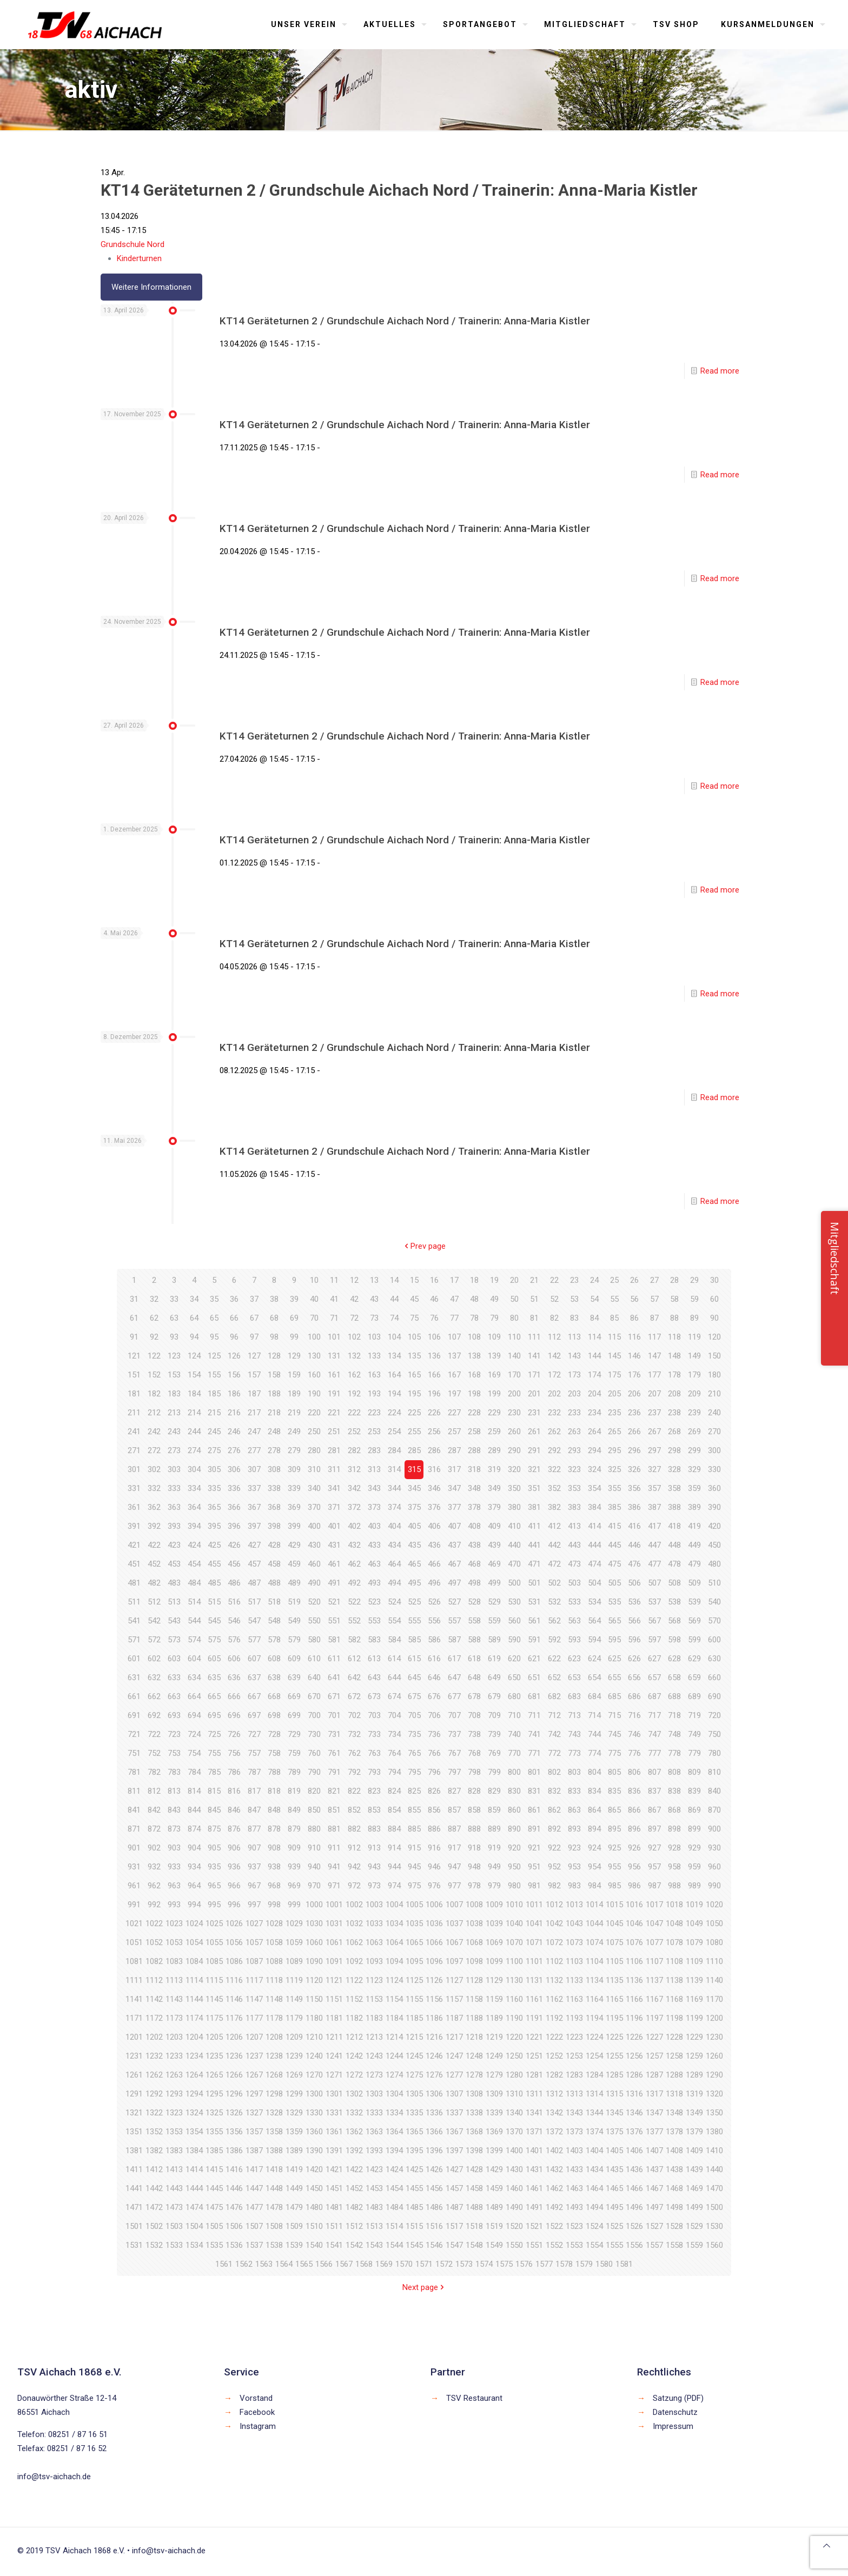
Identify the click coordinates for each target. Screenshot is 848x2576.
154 (194, 1375)
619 (494, 1658)
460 (314, 1564)
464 (394, 1564)
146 (634, 1356)
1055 (214, 1942)
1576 (524, 2264)
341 (334, 1488)
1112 (154, 1980)
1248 (474, 2056)
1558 (674, 2245)
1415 (214, 2169)
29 (694, 1280)
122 (154, 1356)
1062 (354, 1942)
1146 (234, 1999)
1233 (174, 2056)
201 (534, 1394)
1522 (554, 2226)
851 (334, 1810)
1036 (434, 1923)
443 (574, 1545)
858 (474, 1810)
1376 (634, 2131)
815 (214, 1791)
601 (134, 1658)
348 (474, 1488)
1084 (194, 1961)
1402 (554, 2150)
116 (634, 1337)
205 (614, 1394)
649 (494, 1677)
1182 (354, 2018)
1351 (134, 2131)
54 (594, 1299)
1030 (314, 1923)
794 (394, 1772)
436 (434, 1545)
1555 (614, 2245)
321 (534, 1469)
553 (374, 1621)
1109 (694, 1961)
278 (274, 1450)
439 (494, 1545)
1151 (334, 1999)
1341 (534, 2113)
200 (514, 1394)
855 (414, 1810)
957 (654, 1867)
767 (454, 1753)
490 (314, 1583)
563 (574, 1621)
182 (154, 1394)
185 (214, 1394)
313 (374, 1469)
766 (434, 1753)
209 (694, 1394)
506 (634, 1583)
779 (694, 1753)
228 (474, 1412)
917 (454, 1848)
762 (354, 1753)
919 (494, 1848)
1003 (374, 1904)
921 (534, 1848)
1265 (214, 2075)
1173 (174, 2018)
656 (634, 1677)
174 (594, 1375)
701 (334, 1715)
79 (494, 1318)
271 (134, 1450)
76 (434, 1318)
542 (154, 1621)
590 (514, 1640)
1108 (674, 1961)
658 (674, 1677)
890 (514, 1829)
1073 (574, 1942)
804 (594, 1772)
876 (234, 1829)
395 (214, 1526)
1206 (234, 2037)
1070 (514, 1942)
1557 (654, 2245)
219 (294, 1412)
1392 (354, 2150)
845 (214, 1810)
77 (454, 1318)
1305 (414, 2094)
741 (534, 1734)
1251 (534, 2056)
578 (274, 1640)
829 (494, 1791)
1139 (694, 1980)
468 (474, 1564)
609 (294, 1658)
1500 (714, 2207)
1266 (234, 2075)
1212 (354, 2037)
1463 (574, 2188)
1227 (654, 2037)
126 (234, 1356)
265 (614, 1431)
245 (214, 1431)
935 (214, 1867)
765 (414, 1753)
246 (234, 1431)
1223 (574, 2037)
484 (194, 1583)
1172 (154, 2018)
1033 (374, 1923)
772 (554, 1753)
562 (554, 1621)
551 (334, 1621)
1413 (174, 2169)
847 (254, 1810)
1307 (454, 2094)
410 (514, 1526)
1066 (434, 1942)
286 (434, 1450)
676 (434, 1696)
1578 (564, 2264)
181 (134, 1394)
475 (614, 1564)
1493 (574, 2207)
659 (694, 1677)
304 (194, 1469)
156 (234, 1375)
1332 (354, 2113)
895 (614, 1829)
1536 (234, 2245)
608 (274, 1658)
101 (334, 1337)
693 (174, 1715)
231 (534, 1412)
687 (654, 1696)
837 (654, 1791)
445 (614, 1545)
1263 (174, 2075)
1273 (374, 2075)
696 (234, 1715)
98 (274, 1337)
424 (194, 1545)
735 (414, 1734)
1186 (434, 2018)
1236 (234, 2056)
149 (694, 1356)
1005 (414, 1904)
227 (454, 1412)
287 (454, 1450)
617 (454, 1658)
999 (294, 1904)
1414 (194, 2169)
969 (294, 1886)
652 (554, 1677)
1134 (594, 1980)
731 (334, 1734)
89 (694, 1318)
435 (414, 1545)
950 (514, 1867)
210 (714, 1394)
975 (414, 1886)
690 (714, 1696)
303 (174, 1469)
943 (374, 1867)
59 (694, 1299)
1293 (174, 2094)
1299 (294, 2094)
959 (694, 1867)
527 (454, 1602)
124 (194, 1356)
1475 (214, 2207)
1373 (574, 2131)
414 (594, 1526)
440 (514, 1545)
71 (334, 1318)
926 (634, 1848)
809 (694, 1772)
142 (554, 1356)
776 (634, 1753)
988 (674, 1886)
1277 (454, 2075)
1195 (614, 2018)
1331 (334, 2113)
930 (714, 1848)
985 (614, 1886)
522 (354, 1602)
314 (394, 1469)
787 (254, 1772)
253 (374, 1431)
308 (274, 1469)
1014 (594, 1904)
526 (434, 1602)
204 (594, 1394)
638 (274, 1677)
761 (334, 1753)
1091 (334, 1961)
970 (314, 1886)
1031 (334, 1923)
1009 (494, 1904)
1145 (214, 1999)
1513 (374, 2226)
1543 (374, 2245)
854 (394, 1810)
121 (134, 1356)
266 (634, 1431)
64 (194, 1318)
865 (614, 1810)
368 (274, 1507)
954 (594, 1867)
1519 (494, 2226)
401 (334, 1526)
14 (394, 1280)
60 (714, 1299)
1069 (494, 1942)
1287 (654, 2075)
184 (194, 1394)
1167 (654, 1999)
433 (374, 1545)
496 (434, 1583)
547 (254, 1621)
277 (254, 1450)
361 (134, 1507)
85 (614, 1318)
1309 (494, 2094)
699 (294, 1715)
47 (454, 1299)
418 (674, 1526)
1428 (474, 2169)
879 (294, 1829)
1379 (694, 2131)
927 (654, 1848)
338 (274, 1488)
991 (134, 1904)
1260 (714, 2056)
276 (234, 1450)
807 (654, 1772)
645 (414, 1677)
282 (354, 1450)
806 (634, 1772)
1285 (614, 2075)
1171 (134, 2018)
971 (334, 1886)
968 (274, 1886)
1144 (194, 1999)
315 (414, 1469)
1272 (354, 2075)
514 (194, 1602)
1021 (134, 1923)
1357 (254, 2131)
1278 (474, 2075)
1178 (274, 2018)
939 (294, 1867)
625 (614, 1658)
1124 (394, 1980)
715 (614, 1715)
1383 (174, 2150)
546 (234, 1621)
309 (294, 1469)
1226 (634, 2037)
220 (314, 1412)
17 (454, 1280)
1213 (374, 2037)
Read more (719, 371)
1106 (634, 1961)
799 (494, 1772)
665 (214, 1696)
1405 (614, 2150)
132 (354, 1356)
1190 (514, 2018)
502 (554, 1583)
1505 (214, 2226)
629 (694, 1658)
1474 (194, 2207)
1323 (174, 2113)
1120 (314, 1980)
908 (274, 1848)
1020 (714, 1904)
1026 (234, 1923)
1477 (254, 2207)
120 (714, 1337)
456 (234, 1564)
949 (494, 1867)
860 (514, 1810)
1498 (674, 2207)
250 (314, 1431)
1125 (414, 1980)
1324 (194, 2113)
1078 (674, 1942)
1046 (634, 1923)
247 (254, 1431)
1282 (554, 2075)
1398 (474, 2150)
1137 (654, 1980)
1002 (354, 1904)
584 (394, 1640)
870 (714, 1810)
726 (234, 1734)
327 (654, 1469)
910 (314, 1848)
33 (174, 1299)
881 (334, 1829)
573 (174, 1640)
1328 (274, 2113)
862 (554, 1810)
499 (494, 1583)
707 (454, 1715)
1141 (134, 1999)
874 (194, 1829)
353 (574, 1488)
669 (294, 1696)
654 (594, 1677)
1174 (194, 2018)
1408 (674, 2150)
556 (434, 1621)
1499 (694, 2207)
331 (134, 1488)
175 (614, 1375)
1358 (274, 2131)
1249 (494, 2056)
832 (554, 1791)
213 (174, 1412)
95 (214, 1337)
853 (374, 1810)
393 (174, 1526)
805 (614, 1772)
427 (254, 1545)
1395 (414, 2150)
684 (594, 1696)
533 (574, 1602)
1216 (434, 2037)
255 (414, 1431)
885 (414, 1829)
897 (654, 1829)
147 (654, 1356)
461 (334, 1564)
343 (374, 1488)
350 (514, 1488)
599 (694, 1640)
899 (694, 1829)
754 (194, 1753)
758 (274, 1753)
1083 (174, 1961)
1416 (234, 2169)
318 (474, 1469)
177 (654, 1375)
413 (574, 1526)
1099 (494, 1961)
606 (234, 1658)
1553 (574, 2245)
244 (194, 1431)
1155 (414, 1999)
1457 (454, 2188)
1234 (194, 2056)
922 (554, 1848)
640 (314, 1677)
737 (454, 1734)
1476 (234, 2207)
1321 (134, 2113)
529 (494, 1602)
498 (474, 1583)
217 (254, 1412)
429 (294, 1545)
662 (154, 1696)
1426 (434, 2169)
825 (414, 1791)
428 (274, 1545)
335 (214, 1488)
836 (634, 1791)
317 (454, 1469)
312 (354, 1469)
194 (394, 1394)
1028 (274, 1923)
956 (634, 1867)
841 (134, 1810)
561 (534, 1621)
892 (554, 1829)
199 (494, 1394)
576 (234, 1640)
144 (594, 1356)
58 (674, 1299)
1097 (454, 1961)
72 (354, 1318)
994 (194, 1904)
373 (374, 1507)
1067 (454, 1942)
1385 (214, 2150)
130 (314, 1356)
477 (654, 1564)
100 (314, 1337)
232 (554, 1412)
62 (154, 1318)
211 (134, 1412)
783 (174, 1772)
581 (334, 1640)
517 (254, 1602)
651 (534, 1677)
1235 (214, 2056)
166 (434, 1375)
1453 (374, 2188)
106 (434, 1337)
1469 (694, 2188)
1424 (394, 2169)
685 (614, 1696)
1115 (214, 1980)
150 (714, 1356)
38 (274, 1299)
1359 (294, 2131)
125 (214, 1356)
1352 (154, 2131)
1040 (514, 1923)
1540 (314, 2245)
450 (714, 1545)
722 (154, 1734)
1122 (354, 1980)
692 (154, 1715)
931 (134, 1867)
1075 (614, 1942)
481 (134, 1583)
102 (354, 1337)
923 (574, 1848)
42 (354, 1299)
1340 (514, 2113)
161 (334, 1375)
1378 (674, 2131)
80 (514, 1318)
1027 (254, 1923)
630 (714, 1658)
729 (294, 1734)
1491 (534, 2207)
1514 (394, 2226)
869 (694, 1810)
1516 (434, 2226)
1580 (604, 2264)
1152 (354, 1999)
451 (134, 1564)
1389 (294, 2150)
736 (434, 1734)
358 (674, 1488)
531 (534, 1602)
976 (434, 1886)
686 (634, 1696)
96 (234, 1337)
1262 (154, 2075)
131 (334, 1356)
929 (694, 1848)
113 (574, 1337)
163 (374, 1375)
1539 (294, 2245)
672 (354, 1696)
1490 (514, 2207)
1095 (414, 1961)
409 (494, 1526)
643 (374, 1677)
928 (674, 1848)
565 (614, 1621)
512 (154, 1602)
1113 (174, 1980)
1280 (514, 2075)
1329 (294, 2113)
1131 (534, 1980)
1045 (614, 1923)
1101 (534, 1961)
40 (314, 1299)
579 (294, 1640)
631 (134, 1677)
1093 (374, 1961)
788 (274, 1772)
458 (274, 1564)
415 (614, 1526)
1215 (414, 2037)
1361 (334, 2131)
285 (414, 1450)
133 (374, 1356)
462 (354, 1564)
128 (274, 1356)
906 (234, 1848)
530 (514, 1602)
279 (294, 1450)
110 (514, 1337)
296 (634, 1450)
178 (674, 1375)
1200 (714, 2018)
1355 (214, 2131)
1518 (474, 2226)
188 (274, 1394)
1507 (254, 2226)
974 (394, 1886)
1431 (534, 2169)
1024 (194, 1923)
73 (374, 1318)
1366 (434, 2131)
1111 (134, 1980)
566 (634, 1621)
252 (354, 1431)
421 (134, 1545)
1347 (654, 2113)
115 (614, 1337)
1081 (134, 1961)
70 (314, 1318)
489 (294, 1583)
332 (154, 1488)
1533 (174, 2245)
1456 (434, 2188)
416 (634, 1526)
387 (654, 1507)
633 (174, 1677)
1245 (414, 2056)
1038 (474, 1923)
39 (294, 1299)
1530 (714, 2226)
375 (414, 1507)
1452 (354, 2188)
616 (434, 1658)
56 (634, 1299)
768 (474, 1753)
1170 (714, 1999)
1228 (674, 2037)
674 (394, 1696)
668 (274, 1696)
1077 (654, 1942)
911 (334, 1848)
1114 (194, 1980)
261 (534, 1431)
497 (454, 1583)
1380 (714, 2131)
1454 (394, 2188)
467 (454, 1564)
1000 (314, 1904)
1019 (694, 1904)
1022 (154, 1923)
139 (494, 1356)
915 (414, 1848)
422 (154, 1545)
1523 (574, 2226)
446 (634, 1545)
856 (434, 1810)
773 (574, 1753)
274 (194, 1450)
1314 (594, 2094)
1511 (334, 2226)
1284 (594, 2075)
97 (254, 1337)
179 (694, 1375)
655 (614, 1677)
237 (654, 1412)
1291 (134, 2094)
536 (634, 1602)
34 (194, 1299)
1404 (594, 2150)
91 (134, 1337)
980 (514, 1886)
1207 (254, 2037)
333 (174, 1488)
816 (234, 1791)
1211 (334, 2037)
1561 (224, 2264)
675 (414, 1696)
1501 (134, 2226)
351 (534, 1488)
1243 (374, 2056)
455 (214, 1564)
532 (554, 1602)
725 (214, 1734)
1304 (394, 2094)
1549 (494, 2245)
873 (174, 1829)
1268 (274, 2075)
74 (394, 1318)
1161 (534, 1999)
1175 (214, 2018)
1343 (574, 2113)
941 (334, 1867)
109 (494, 1337)
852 (354, 1810)
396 (234, 1526)
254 (394, 1431)
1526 (634, 2226)
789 (294, 1772)
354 (594, 1488)
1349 (694, 2113)
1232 (154, 2056)
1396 (434, 2150)
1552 (554, 2245)
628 (674, 1658)
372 (354, 1507)
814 (194, 1791)
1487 (454, 2207)
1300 (314, 2094)
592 (554, 1640)
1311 (534, 2094)
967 (254, 1886)
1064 (394, 1942)
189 (294, 1394)
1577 (544, 2264)
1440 (714, 2169)
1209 (294, 2037)
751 (134, 1753)
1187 (454, 2018)
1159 (494, 1999)
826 (434, 1791)
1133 (574, 1980)
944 (394, 1867)
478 (674, 1564)
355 (614, 1488)
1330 (314, 2113)
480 (714, 1564)
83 (574, 1318)
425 (214, 1545)
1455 (414, 2188)
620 (514, 1658)
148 (674, 1356)
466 (434, 1564)
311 (334, 1469)
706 (434, 1715)
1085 (214, 1961)
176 (634, 1375)
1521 (534, 2226)
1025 (214, 1923)
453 (174, 1564)
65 (214, 1318)
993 (174, 1904)
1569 (384, 2264)
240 (714, 1412)
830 (514, 1791)
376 (434, 1507)
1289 (694, 2075)
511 (134, 1602)
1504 (194, 2226)
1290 (714, 2075)
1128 (474, 1980)
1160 (514, 1999)
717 (654, 1715)
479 (694, 1564)
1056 (234, 1942)
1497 (654, 2207)
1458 (474, 2188)
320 (514, 1469)
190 (314, 1394)
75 (414, 1318)
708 (474, 1715)
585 (414, 1640)
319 (494, 1469)
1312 (554, 2094)
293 (574, 1450)
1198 (674, 2018)
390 (714, 1507)
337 (254, 1488)
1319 (694, 2094)
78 (474, 1318)
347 (454, 1488)
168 (474, 1375)
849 (294, 1810)
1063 (374, 1942)
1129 (494, 1980)
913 (374, 1848)
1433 (574, 2169)
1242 (354, 2056)
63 (174, 1318)
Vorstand (256, 2398)
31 (134, 1299)
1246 (434, 2056)
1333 (374, 2113)
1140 (714, 1980)
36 (234, 1299)
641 (334, 1677)
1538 (274, 2245)
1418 (274, 2169)
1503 (174, 2226)
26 (634, 1280)
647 (454, 1677)
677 (454, 1696)
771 (534, 1753)
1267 (254, 2075)
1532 (154, 2245)
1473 (174, 2207)
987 (654, 1886)
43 (374, 1299)
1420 (314, 2169)
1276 (434, 2075)
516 (234, 1602)
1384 (194, 2150)
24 (594, 1280)
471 (534, 1564)
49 (494, 1299)
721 (134, 1734)
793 (374, 1772)
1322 (154, 2113)
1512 (354, 2226)
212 (154, 1412)
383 (574, 1507)
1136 (634, 1980)
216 (234, 1412)
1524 (594, 2226)
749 (694, 1734)
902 (154, 1848)
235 (614, 1412)
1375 (614, 2131)
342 (354, 1488)
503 (574, 1583)
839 (694, 1791)
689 (694, 1696)
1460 (514, 2188)
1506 (234, 2226)
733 (374, 1734)
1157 (454, 1999)
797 (454, 1772)
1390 (314, 2150)
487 (254, 1583)
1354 (194, 2131)
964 (194, 1886)
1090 (314, 1961)
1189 (494, 2018)
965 (214, 1886)
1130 (514, 1980)
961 (134, 1886)
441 (534, 1545)
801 (534, 1772)
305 (214, 1469)
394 (194, 1526)
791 (334, 1772)
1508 (274, 2226)
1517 (454, 2226)
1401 (534, 2150)
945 (414, 1867)
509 (694, 1583)
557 (454, 1621)
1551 (534, 2245)
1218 (474, 2037)
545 (214, 1621)
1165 (614, 1999)
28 (674, 1280)
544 (194, 1621)
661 (134, 1696)
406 (434, 1526)
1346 (634, 2113)
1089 (294, 1961)
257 (454, 1431)
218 (274, 1412)
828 (474, 1791)
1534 (194, 2245)
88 (674, 1318)
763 (374, 1753)
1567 (344, 2264)
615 (414, 1658)
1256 (634, 2056)
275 (214, 1450)
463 (374, 1564)
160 (314, 1375)
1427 (454, 2169)
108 (474, 1337)
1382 (154, 2150)
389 (694, 1507)
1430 (514, 2169)
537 (654, 1602)
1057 (254, 1942)
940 (314, 1867)
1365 (414, 2131)
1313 (574, 2094)
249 (294, 1431)
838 (674, 1791)
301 (134, 1469)
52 (554, 1299)
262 (554, 1431)
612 (354, 1658)
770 (514, 1753)
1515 (414, 2226)
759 (294, 1753)
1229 (694, 2037)
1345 (614, 2113)
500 (514, 1583)
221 (334, 1412)
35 (214, 1299)
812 (154, 1791)
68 (274, 1318)
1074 (594, 1942)
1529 (694, 2226)
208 (674, 1394)
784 (194, 1772)
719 (694, 1715)
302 (154, 1469)
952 (554, 1867)
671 (334, 1696)
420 (714, 1526)
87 (654, 1318)
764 (394, 1753)
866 (634, 1810)
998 (274, 1904)
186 (234, 1394)
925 (614, 1848)
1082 (154, 1961)
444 (594, 1545)
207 (654, 1394)
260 (514, 1431)
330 (714, 1469)
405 (414, 1526)
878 (274, 1829)
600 (714, 1640)
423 (174, 1545)
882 (354, 1829)
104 (394, 1337)
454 (194, 1564)
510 (714, 1583)
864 (594, 1810)
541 (134, 1621)
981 (534, 1886)
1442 (154, 2188)
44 (394, 1299)
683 (574, 1696)
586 (434, 1640)
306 (234, 1469)
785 (214, 1772)
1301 (334, 2094)
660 (714, 1677)
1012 (554, 1904)
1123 (374, 1980)
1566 (324, 2264)
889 (494, 1829)
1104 (594, 1961)
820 (314, 1791)
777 (654, 1753)
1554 (594, 2245)
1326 (234, 2113)
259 (494, 1431)
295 (614, 1450)
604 (194, 1658)
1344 (594, 2113)
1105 (614, 1961)
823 (374, 1791)
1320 (714, 2094)
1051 (134, 1942)
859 (494, 1810)
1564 (284, 2264)
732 (354, 1734)
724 (194, 1734)
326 (634, 1469)
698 (274, 1715)
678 (474, 1696)
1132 (554, 1980)
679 (494, 1696)
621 (534, 1658)
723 (174, 1734)
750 (714, 1734)
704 (394, 1715)
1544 (394, 2245)
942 (354, 1867)
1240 (314, 2056)
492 (354, 1583)
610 (314, 1658)
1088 (274, 1961)
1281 (534, 2075)
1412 (154, 2169)
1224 (594, 2037)
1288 (674, 2075)
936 (234, 1867)
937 (254, 1867)
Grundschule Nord (132, 244)
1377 (654, 2131)
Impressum (673, 2426)
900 (714, 1829)
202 (554, 1394)
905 (214, 1848)
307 (254, 1469)
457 (254, 1564)
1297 (254, 2094)
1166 (634, 1999)
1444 (194, 2188)
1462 (554, 2188)
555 (414, 1621)
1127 (454, 1980)
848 (274, 1810)
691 (134, 1715)
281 (334, 1450)
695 (214, 1715)
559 (494, 1621)
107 (454, 1337)
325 (614, 1469)
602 (154, 1658)
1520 (514, 2226)
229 (494, 1412)
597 (654, 1640)
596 (634, 1640)
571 (134, 1640)
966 (234, 1886)
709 (494, 1715)
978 (474, 1886)
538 (674, 1602)
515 (214, 1602)
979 (494, 1886)
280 (314, 1450)
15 (414, 1280)
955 (614, 1867)
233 (574, 1412)
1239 (294, 2056)
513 (174, 1602)
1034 (394, 1923)
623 (574, 1658)
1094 (394, 1961)
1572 (444, 2264)
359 (694, 1488)
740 (514, 1734)
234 (594, 1412)
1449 (294, 2188)
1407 (654, 2150)
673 (374, 1696)
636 (234, 1677)
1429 (494, 2169)
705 (414, 1715)
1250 (514, 2056)
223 (374, 1412)
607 (254, 1658)
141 (534, 1356)
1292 (154, 2094)
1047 (654, 1923)
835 (614, 1791)
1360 (314, 2131)
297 (654, 1450)
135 (414, 1356)
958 (674, 1867)
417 (654, 1526)
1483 (374, 2207)
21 (534, 1280)
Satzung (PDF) (678, 2398)
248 (274, 1431)
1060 (314, 1942)
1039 (494, 1923)
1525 (614, 2226)
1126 (434, 1980)
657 (654, 1677)
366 (234, 1507)
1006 (434, 1904)
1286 (634, 2075)
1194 (594, 2018)
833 (574, 1791)
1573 (464, 2264)
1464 (594, 2188)
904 (194, 1848)
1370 (514, 2131)
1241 (334, 2056)
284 (394, 1450)
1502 (154, 2226)
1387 (254, 2150)
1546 (434, 2245)
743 (574, 1734)
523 (374, 1602)
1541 (334, 2245)
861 (534, 1810)
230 (514, 1412)
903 (174, 1848)
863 (574, 1810)
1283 (574, 2075)
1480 (314, 2207)
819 (294, 1791)
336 (234, 1488)
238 (674, 1412)
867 (654, 1810)
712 (554, 1715)
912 (354, 1848)
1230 (714, 2037)
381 (534, 1507)
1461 (534, 2188)
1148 (274, 1999)
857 (454, 1810)
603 (174, 1658)
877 (254, 1829)
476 (634, 1564)
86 (634, 1318)
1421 (334, 2169)
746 (634, 1734)
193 (374, 1394)
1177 (254, 2018)
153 (174, 1375)
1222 (554, 2037)
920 (514, 1848)
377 (454, 1507)
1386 (234, 2150)
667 (254, 1696)
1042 (554, 1923)
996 (234, 1904)
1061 (334, 1942)
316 (434, 1469)
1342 (554, 2113)
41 (334, 1299)
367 (254, 1507)
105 (414, 1337)
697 (254, 1715)
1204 (194, 2037)
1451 (334, 2188)
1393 (374, 2150)
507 (654, 1583)
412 (554, 1526)
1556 (634, 2245)
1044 (594, 1923)
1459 (494, 2188)
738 (474, 1734)
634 (194, 1677)
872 (154, 1829)
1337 (454, 2113)
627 (654, 1658)
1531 (134, 2245)
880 (314, 1829)
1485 (414, 2207)
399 (294, 1526)
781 (134, 1772)
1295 (214, 2094)
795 (414, 1772)
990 (714, 1886)
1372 (554, 2131)
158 (274, 1375)
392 (154, 1526)
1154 (394, 1999)
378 (474, 1507)
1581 (624, 2264)
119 (694, 1337)
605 (214, 1658)
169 (494, 1375)
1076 (634, 1942)
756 (234, 1753)
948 (474, 1867)
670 (314, 1696)
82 (554, 1318)
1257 (654, 2056)
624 (594, 1658)
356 (634, 1488)
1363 (374, 2131)
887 (454, 1829)
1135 (614, 1980)
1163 (574, 1999)
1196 (634, 2018)
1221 (534, 2037)
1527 (654, 2226)
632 (154, 1677)
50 (514, 1299)
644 (394, 1677)
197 (454, 1394)
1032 (354, 1923)
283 (374, 1450)
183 (174, 1394)
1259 (694, 2056)
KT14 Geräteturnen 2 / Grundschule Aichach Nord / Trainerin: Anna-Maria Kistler (399, 190)
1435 (614, 2169)
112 (554, 1337)
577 (254, 1640)
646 (434, 1677)
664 (194, 1696)
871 (134, 1829)
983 (574, 1886)
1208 (274, 2037)
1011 (534, 1904)
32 (154, 1299)
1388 (274, 2150)
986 (634, 1886)
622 (554, 1658)
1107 (654, 1961)
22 (554, 1280)
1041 (534, 1923)
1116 (234, 1980)
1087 (254, 1961)
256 (434, 1431)
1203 (174, 2037)
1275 (414, 2075)
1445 (214, 2188)
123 (174, 1356)
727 (254, 1734)
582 (354, 1640)
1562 (244, 2264)
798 (474, 1772)
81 (534, 1318)
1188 (474, 2018)
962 (154, 1886)
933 (174, 1867)
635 (214, 1677)
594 (594, 1640)
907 (254, 1848)
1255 (614, 2056)
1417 (254, 2169)
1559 (694, 2245)
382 (554, 1507)
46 (434, 1299)
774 (594, 1753)
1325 (214, 2113)
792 (354, 1772)
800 (514, 1772)
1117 (254, 1980)
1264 (194, 2075)
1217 (454, 2037)
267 (654, 1431)
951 (534, 1867)
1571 (424, 2264)
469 (494, 1564)
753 (174, 1753)
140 (514, 1356)
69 (294, 1318)
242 (154, 1431)
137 (454, 1356)
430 (314, 1545)
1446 (234, 2188)
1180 (314, 2018)
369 (294, 1507)
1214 (394, 2037)
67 (254, 1318)
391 (134, 1526)
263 (574, 1431)
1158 (474, 1999)
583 (374, 1640)
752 (154, 1753)
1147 (254, 1999)
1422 (354, 2169)
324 (594, 1469)
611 (334, 1658)
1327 (254, 2113)
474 (594, 1564)
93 (174, 1337)
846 (234, 1810)
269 (694, 1431)
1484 (394, 2207)
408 (474, 1526)
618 (474, 1658)
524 (394, 1602)
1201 (134, 2037)
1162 (554, 1999)
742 (554, 1734)
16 (434, 1280)
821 (334, 1791)
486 (234, 1583)
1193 (574, 2018)
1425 (414, 2169)
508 (674, 1583)
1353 (174, 2131)
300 (714, 1450)
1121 (334, 1980)
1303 (374, 2094)
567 (654, 1621)
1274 (394, 2075)
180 (714, 1375)
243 (174, 1431)
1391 (334, 2150)
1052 (154, 1942)
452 (154, 1564)
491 (334, 1583)
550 (314, 1621)
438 (474, 1545)
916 (434, 1848)
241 (134, 1431)
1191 (534, 2018)
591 (534, 1640)
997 (254, 1904)
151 (134, 1375)
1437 (654, 2169)
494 (394, 1583)
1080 (714, 1942)
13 (374, 1280)
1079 (694, 1942)
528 (474, 1602)
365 (214, 1507)
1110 (714, 1961)
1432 (554, 2169)
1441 (134, 2188)
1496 (634, 2207)
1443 (174, 2188)
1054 (194, 1942)
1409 (694, 2150)
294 (594, 1450)
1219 (494, 2037)
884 (394, 1829)
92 (154, 1337)
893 (574, 1829)
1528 (674, 2226)
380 (514, 1507)
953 (574, 1867)
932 (154, 1867)
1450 (314, 2188)
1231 (134, 2056)
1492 (554, 2207)
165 (414, 1375)
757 (254, 1753)
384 (594, 1507)
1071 (534, 1942)
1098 (474, 1961)
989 (694, 1886)
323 (574, 1469)
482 (154, 1583)
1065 (414, 1942)
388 (674, 1507)
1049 (694, 1923)
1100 (514, 1961)
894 (594, 1829)
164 (394, 1375)
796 (434, 1772)
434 (394, 1545)
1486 (434, 2207)
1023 (174, 1923)
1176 (234, 2018)
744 (594, 1734)
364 (194, 1507)
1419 (294, 2169)
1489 (494, 2207)
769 (494, 1753)
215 (214, 1412)
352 (554, 1488)
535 (614, 1602)
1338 (474, 2113)
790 (314, 1772)
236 (634, 1412)
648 (474, 1677)
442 (554, 1545)
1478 (274, 2207)
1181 (334, 2018)
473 (574, 1564)
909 (294, 1848)
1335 (414, 2113)
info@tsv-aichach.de (54, 2476)
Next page (424, 2287)
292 (554, 1450)
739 (494, 1734)
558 (474, 1621)
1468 (674, 2188)
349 (494, 1488)
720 (714, 1715)
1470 (714, 2188)
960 (714, 1867)
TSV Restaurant (474, 2398)
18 (474, 1280)
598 (674, 1640)
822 (354, 1791)
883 (374, 1829)
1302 (354, 2094)
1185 (414, 2018)
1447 (254, 2188)
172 (554, 1375)
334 (194, 1488)
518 (274, 1602)
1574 (484, 2264)
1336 (434, 2113)
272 (154, 1450)
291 (534, 1450)
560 (514, 1621)
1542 (354, 2245)
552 (354, 1621)
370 (314, 1507)
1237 (254, 2056)
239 (694, 1412)
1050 (714, 1923)
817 (254, 1791)
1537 (254, 2245)
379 (494, 1507)
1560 (714, 2245)
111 (534, 1337)
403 (374, 1526)
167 (454, 1375)
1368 (474, 2131)
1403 (574, 2150)
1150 (314, 1999)
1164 (594, 1999)
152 (154, 1375)
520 (314, 1602)
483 (174, 1583)
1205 (214, 2037)
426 (234, 1545)
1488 (474, 2207)
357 (654, 1488)
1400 (514, 2150)
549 (294, 1621)
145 (614, 1356)
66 (234, 1318)
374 (394, 1507)
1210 (314, 2037)
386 (634, 1507)
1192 (554, 2018)
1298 (274, 2094)
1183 (374, 2018)
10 (314, 1280)
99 (294, 1337)
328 (674, 1469)
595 (614, 1640)
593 (574, 1640)
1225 (614, 2037)
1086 (234, 1961)
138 (474, 1356)
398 (274, 1526)
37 (254, 1299)
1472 (154, 2207)
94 (194, 1337)
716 (634, 1715)
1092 (354, 1961)
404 (394, 1526)
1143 (174, 1999)
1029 (294, 1923)
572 (154, 1640)
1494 (594, 2207)
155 (214, 1375)
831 (534, 1791)
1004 (394, 1904)
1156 (434, 1999)
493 (374, 1583)
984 (594, 1886)
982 (554, 1886)
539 (694, 1602)
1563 (264, 2264)
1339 (494, 2113)
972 (354, 1886)
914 (394, 1848)
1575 (504, 2264)
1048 (674, 1923)
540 (714, 1602)
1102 (554, 1961)
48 (474, 1299)
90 (714, 1318)
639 (294, 1677)
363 (174, 1507)
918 (474, 1848)
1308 (474, 2094)
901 (134, 1848)
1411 (134, 2169)
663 (174, 1696)
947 (454, 1867)
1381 (134, 2150)
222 (354, 1412)
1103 (574, 1961)
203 (574, 1394)
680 (514, 1696)
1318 (674, 2094)
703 (374, 1715)
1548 (474, 2245)
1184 (394, 2018)
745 (614, 1734)
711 (534, 1715)
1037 (454, 1923)
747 (654, 1734)
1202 (154, 2037)
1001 (334, 1904)
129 (294, 1356)
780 (714, 1753)
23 (574, 1280)
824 (394, 1791)
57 (654, 1299)
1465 (614, 2188)
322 (554, 1469)
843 (174, 1810)
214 (194, 1412)
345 (414, 1488)
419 (694, 1526)
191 (334, 1394)
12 (354, 1280)
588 (474, 1640)
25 (614, 1280)
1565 (304, 2264)
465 (414, 1564)
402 (354, 1526)
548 (274, 1621)
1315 (614, 2094)
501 (534, 1583)
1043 (574, 1923)
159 (294, 1375)
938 (274, 1867)
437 (454, 1545)
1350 (714, 2113)
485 (214, 1583)
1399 (494, 2150)
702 (354, 1715)
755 (214, 1753)
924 (594, 1848)
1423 (374, 2169)
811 (134, 1791)
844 (194, 1810)
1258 (674, 2056)
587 (454, 1640)
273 (174, 1450)
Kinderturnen (139, 258)
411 (534, 1526)
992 (154, 1904)
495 (414, 1583)
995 (214, 1904)
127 (254, 1356)
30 (714, 1280)
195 (414, 1394)
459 (294, 1564)
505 (614, 1583)
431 (334, 1545)
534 (594, 1602)
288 (474, 1450)
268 (674, 1431)
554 (394, 1621)
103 (374, 1337)
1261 (134, 2075)
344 (394, 1488)
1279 (494, 2075)
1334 (394, 2113)
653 (574, 1677)
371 (334, 1507)
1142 (154, 1999)
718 (674, 1715)
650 (514, 1677)
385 (614, 1507)
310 (314, 1469)
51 (534, 1299)
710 (514, 1715)
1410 (714, 2150)
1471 (134, 2207)
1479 (294, 2207)
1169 (694, 1999)
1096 (434, 1961)
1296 (234, 2094)
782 (154, 1772)
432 (354, 1545)
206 (634, 1394)
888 (474, 1829)
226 (434, 1412)
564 (594, 1621)
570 (714, 1621)
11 (334, 1280)
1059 (294, 1942)
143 (574, 1356)
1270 (314, 2075)
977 (454, 1886)
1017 (654, 1904)
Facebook (257, 2412)
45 (414, 1299)
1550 (514, 2245)
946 (434, 1867)
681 (534, 1696)
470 (514, 1564)
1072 (554, 1942)
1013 (574, 1904)
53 (574, 1299)
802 (554, 1772)
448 (674, 1545)
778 (674, 1753)
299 (694, 1450)
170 (514, 1375)
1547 (454, 2245)
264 (594, 1431)
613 (374, 1658)
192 (354, 1394)
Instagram (258, 2426)
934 (194, 1867)
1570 (404, 2264)
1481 (334, 2207)
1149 (294, 1999)
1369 (494, 2131)
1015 (614, 1904)
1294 (194, 2094)
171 (534, 1375)
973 (374, 1886)
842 (154, 1810)
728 (274, 1734)
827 (454, 1791)
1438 (674, 2169)
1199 (694, 2018)
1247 (454, 2056)
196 (434, 1394)
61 (134, 1318)
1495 (614, 2207)
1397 (454, 2150)
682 (554, 1696)
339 (294, 1488)
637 (254, 1677)
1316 (634, 2094)
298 (674, 1450)
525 (414, 1602)
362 (154, 1507)
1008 (474, 1904)
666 (234, 1696)
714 (594, 1715)
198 (474, 1394)
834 (594, 1791)
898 (674, 1829)
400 (314, 1526)
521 (334, 1602)
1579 (584, 2264)
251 (334, 1431)
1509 (294, 2226)
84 (594, 1318)
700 (314, 1715)
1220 (514, 2037)
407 (454, 1526)
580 (314, 1640)
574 (194, 1640)
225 (414, 1412)
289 (494, 1450)
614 (394, 1658)
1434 (594, 2169)
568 (674, 1621)
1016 (634, 1904)
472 (554, 1564)
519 (294, 1602)
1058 (274, 1942)
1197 (654, 2018)
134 (394, 1356)
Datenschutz (675, 2412)
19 (494, 1280)
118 (674, 1337)
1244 (394, 2056)
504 (594, 1583)
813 (174, 1791)
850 (314, 1810)
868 (674, 1810)
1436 (634, 2169)
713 (574, 1715)
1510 (314, 2226)
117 (654, 1337)
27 (654, 1280)
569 (694, 1621)
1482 (354, 2207)
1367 (454, 2131)
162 (354, 1375)
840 (714, 1791)
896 (634, 1829)
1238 (274, 2056)
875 (214, 1829)
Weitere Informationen (151, 287)
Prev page (424, 1246)
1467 (654, 2188)
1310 (514, 2094)
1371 (534, 2131)
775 (614, 1753)
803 (574, 1772)
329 (694, 1469)
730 (314, 1734)
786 (234, 1772)
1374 (594, 2131)
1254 (594, 2056)
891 (534, 1829)
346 (434, 1488)
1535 (214, 2245)
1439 (694, 2169)
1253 (574, 2056)
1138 (674, 1980)
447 (654, 1545)
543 (174, 1621)
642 (354, 1677)
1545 (414, 2245)
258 (474, 1431)
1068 (474, 1942)
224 (394, 1412)
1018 (674, 1904)
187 (254, 1394)
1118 (274, 1980)
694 (194, 1715)
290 (514, 1450)
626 (634, 1658)
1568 (364, 2264)
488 (274, 1583)
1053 (174, 1942)
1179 (294, 2018)
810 (714, 1772)
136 (434, 1356)
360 (714, 1488)
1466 (634, 2188)
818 (274, 1791)
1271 (334, 2075)
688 (674, 1696)
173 (574, 1375)
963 (174, 1886)
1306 (434, 2094)
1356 (234, 2131)
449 (694, 1545)
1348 (674, 2113)
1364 (394, 2131)
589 (494, 1640)
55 (614, 1299)
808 (674, 1772)
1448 (274, 2188)
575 (214, 1640)
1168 (674, 1999)
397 (254, 1526)
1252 (554, 2056)
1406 (634, 2150)
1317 (654, 2094)
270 (714, 1431)
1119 (294, 1980)
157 (254, 1375)
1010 (514, 1904)
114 (594, 1337)
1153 (374, 1999)
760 (314, 1753)
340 (314, 1488)
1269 (294, 2075)
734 (394, 1734)
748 (674, 1734)
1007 (454, 1904)
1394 (394, 2150)
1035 (414, 1923)
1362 (354, 2131)
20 (514, 1280)
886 (434, 1829)
